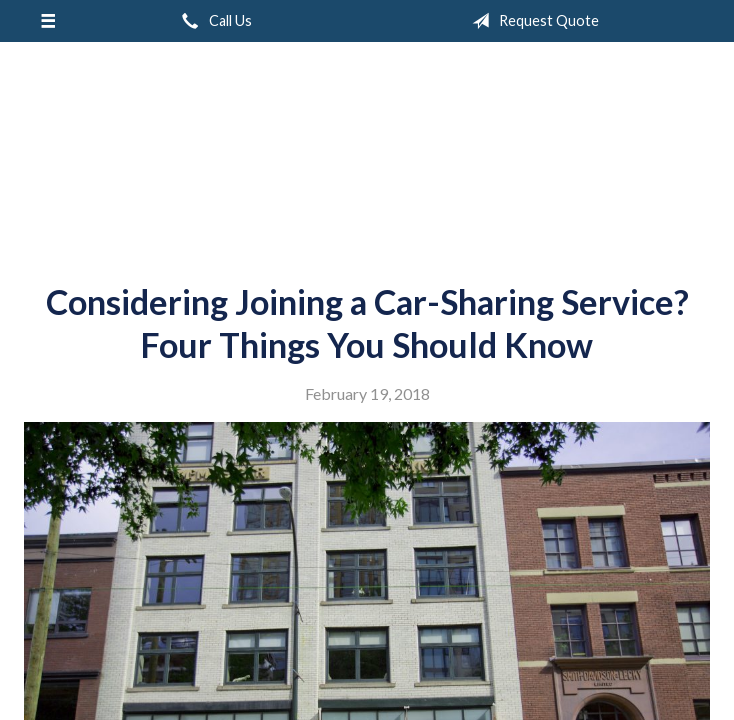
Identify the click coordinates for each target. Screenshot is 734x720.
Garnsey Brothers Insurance (367, 154)
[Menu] (48, 21)
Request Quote (531, 21)
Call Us (213, 21)
